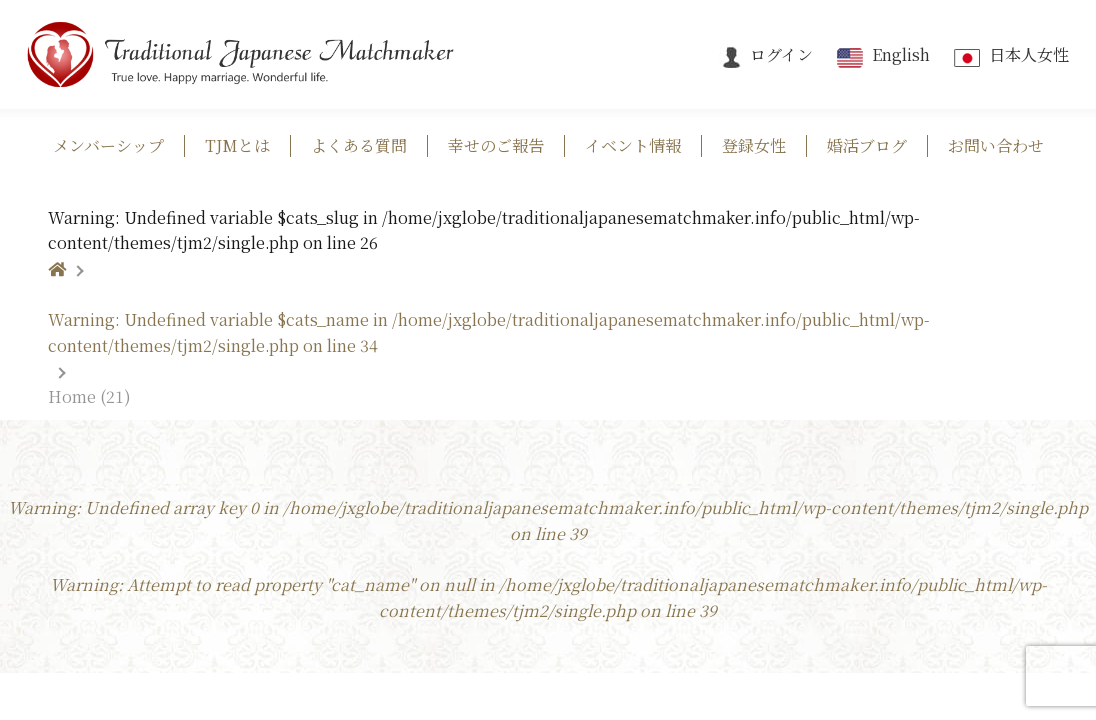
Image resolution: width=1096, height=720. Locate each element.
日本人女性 (1009, 54)
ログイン (766, 54)
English (881, 54)
